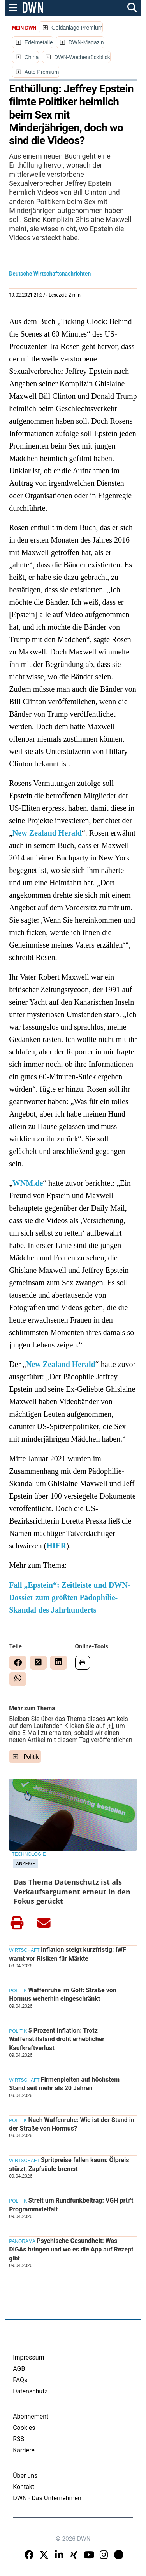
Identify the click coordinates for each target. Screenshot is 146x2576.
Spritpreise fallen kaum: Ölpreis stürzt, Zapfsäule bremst (69, 2164)
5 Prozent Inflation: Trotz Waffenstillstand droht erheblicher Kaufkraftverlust (56, 2039)
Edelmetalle (39, 42)
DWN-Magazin (86, 42)
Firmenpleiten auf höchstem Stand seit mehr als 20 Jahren (64, 2084)
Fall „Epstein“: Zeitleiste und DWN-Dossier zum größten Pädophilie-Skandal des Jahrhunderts (69, 1597)
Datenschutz (30, 2391)
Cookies (24, 2427)
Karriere (24, 2450)
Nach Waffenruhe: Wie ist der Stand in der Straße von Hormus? (71, 2124)
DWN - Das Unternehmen (47, 2498)
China (32, 57)
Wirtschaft (24, 1950)
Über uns (25, 2475)
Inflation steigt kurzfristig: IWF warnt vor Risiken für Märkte (67, 1954)
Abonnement (30, 2416)
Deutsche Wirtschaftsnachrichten (50, 274)
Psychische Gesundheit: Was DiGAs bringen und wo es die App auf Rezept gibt (71, 2249)
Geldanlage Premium (77, 27)
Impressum (28, 2357)
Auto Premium (42, 72)
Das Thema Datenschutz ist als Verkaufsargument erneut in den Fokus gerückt (72, 1891)
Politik (31, 1757)
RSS (18, 2439)
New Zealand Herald (47, 833)
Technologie (29, 1854)
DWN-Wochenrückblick (82, 57)
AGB (19, 2368)
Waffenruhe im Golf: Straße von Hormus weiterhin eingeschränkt (62, 1994)
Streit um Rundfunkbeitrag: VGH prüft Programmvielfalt (71, 2205)
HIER (56, 1545)
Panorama (22, 2241)
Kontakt (23, 2486)
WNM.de (27, 1183)
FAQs (20, 2380)
